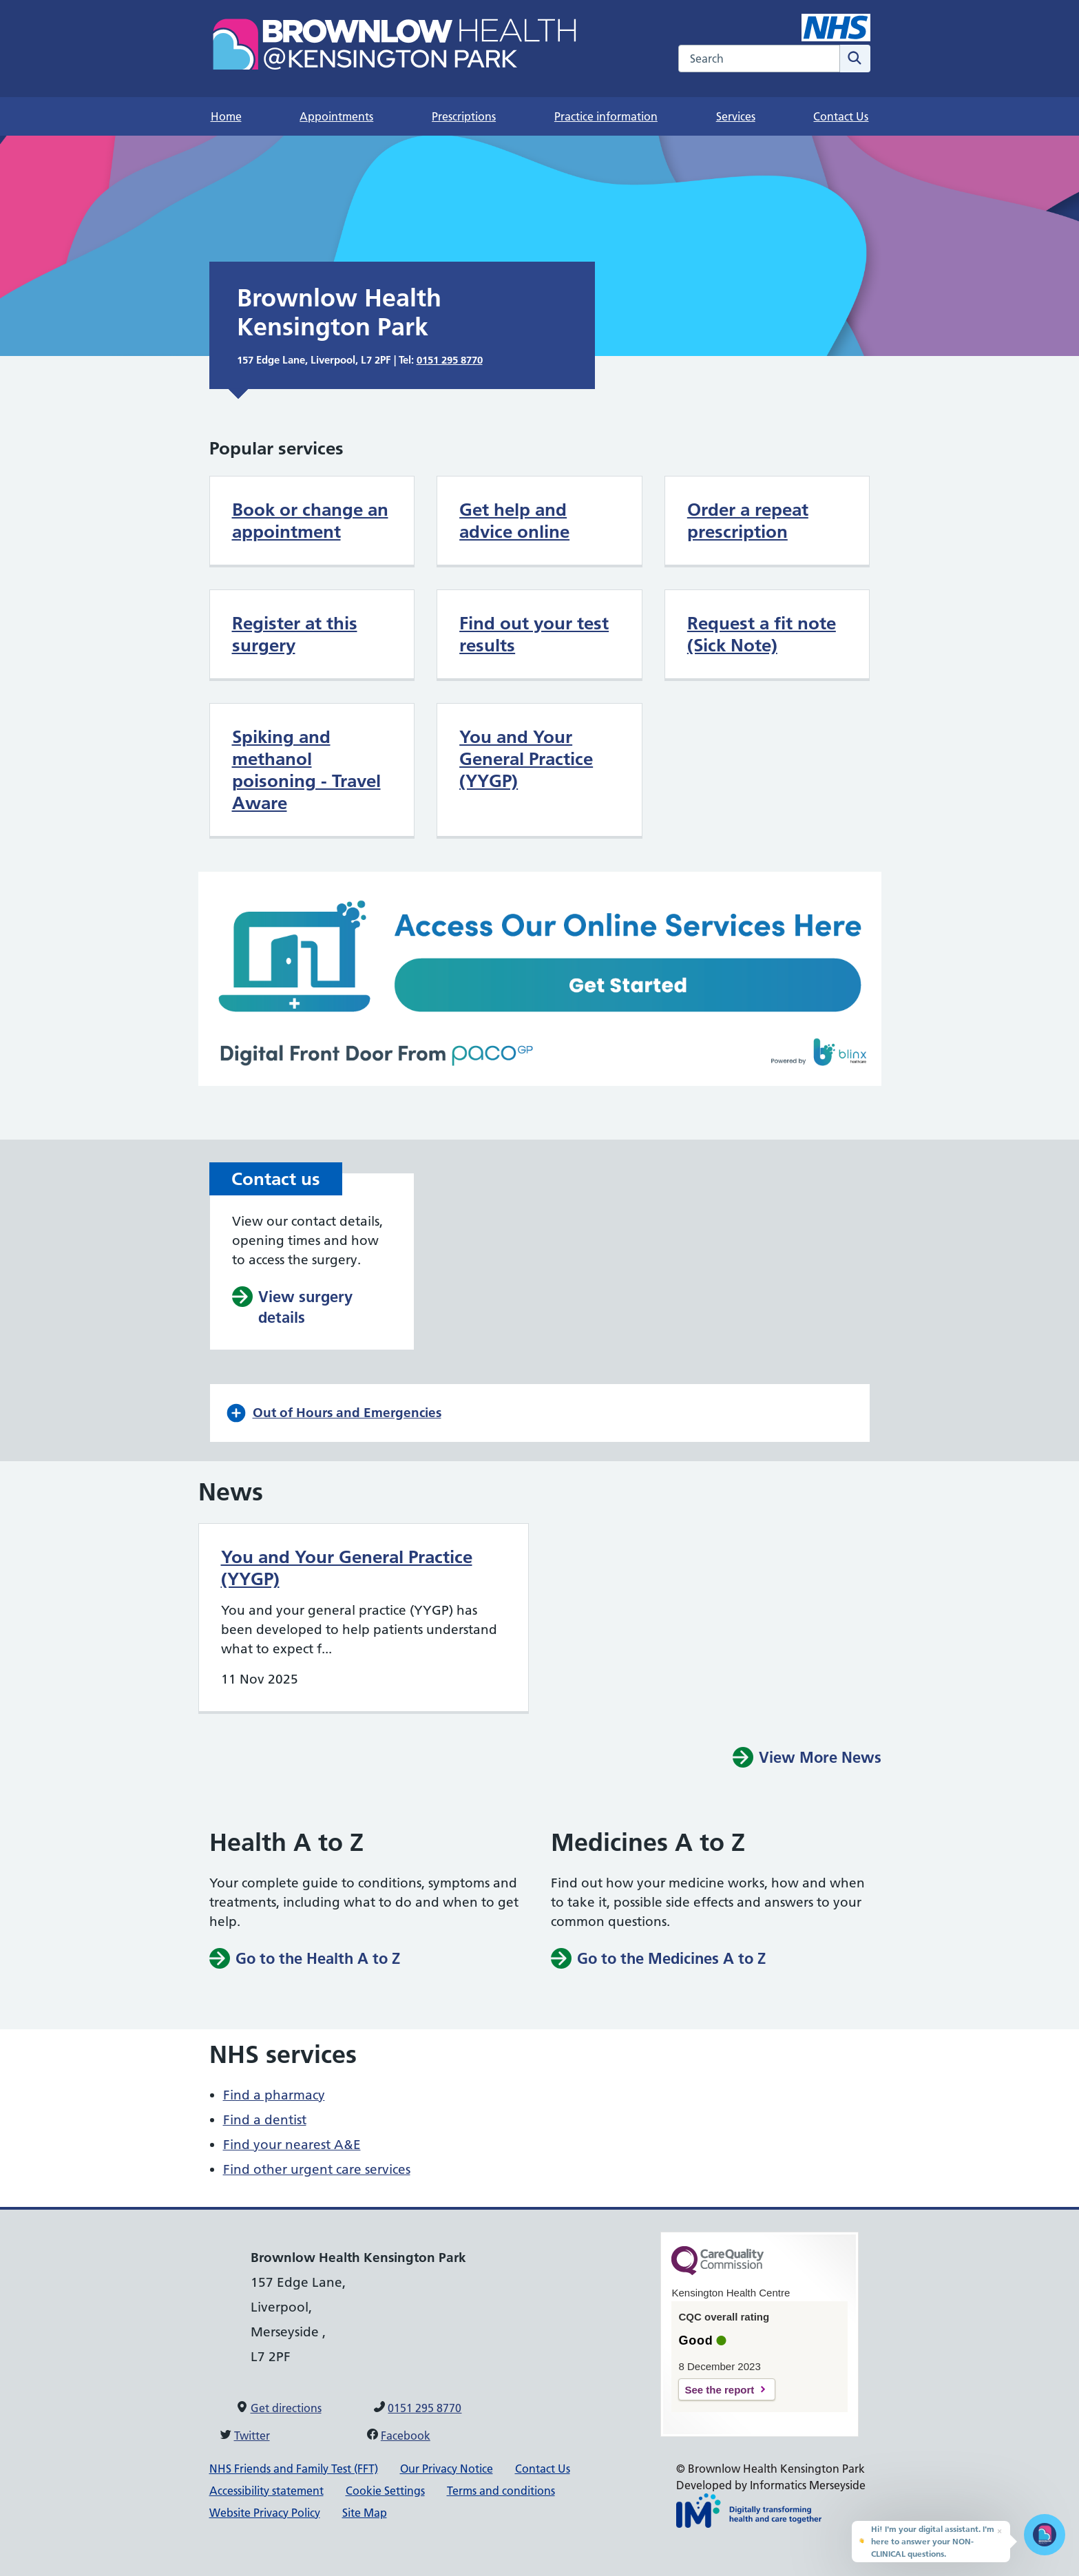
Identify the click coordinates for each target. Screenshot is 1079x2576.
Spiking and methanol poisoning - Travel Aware (306, 770)
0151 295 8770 (450, 359)
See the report (719, 2390)
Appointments (336, 116)
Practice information (606, 116)
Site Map (364, 2513)
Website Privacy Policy (264, 2513)
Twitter (252, 2435)
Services (735, 116)
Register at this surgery (294, 634)
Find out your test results (534, 634)
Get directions (286, 2408)
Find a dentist (264, 2120)
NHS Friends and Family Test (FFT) (293, 2468)
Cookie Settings (385, 2491)
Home (226, 116)
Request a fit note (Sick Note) (761, 634)
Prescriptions (464, 116)
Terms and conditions (501, 2491)
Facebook (405, 2435)
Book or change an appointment (310, 521)
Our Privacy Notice (446, 2468)
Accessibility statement (266, 2491)
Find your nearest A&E (292, 2145)
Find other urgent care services (316, 2169)
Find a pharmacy (274, 2095)
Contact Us (840, 116)
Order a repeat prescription (747, 521)
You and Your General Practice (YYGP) (526, 759)
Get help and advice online (514, 521)
